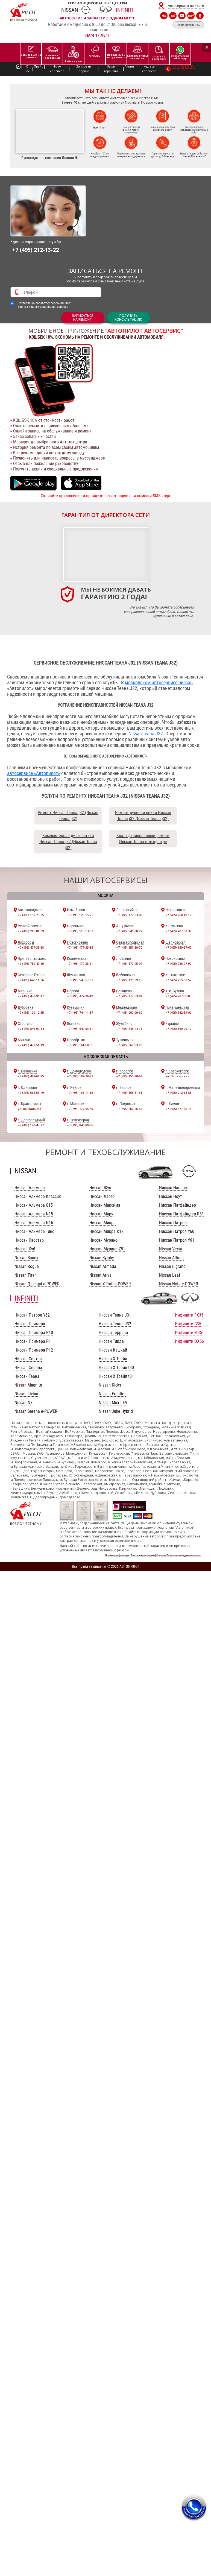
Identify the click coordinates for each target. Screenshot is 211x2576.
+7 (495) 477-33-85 (80, 947)
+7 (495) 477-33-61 (80, 963)
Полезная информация (117, 1555)
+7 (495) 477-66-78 (178, 1109)
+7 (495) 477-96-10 (80, 996)
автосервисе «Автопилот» (33, 773)
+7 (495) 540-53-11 (80, 1029)
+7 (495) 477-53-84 (129, 996)
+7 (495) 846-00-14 (31, 1029)
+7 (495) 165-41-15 (80, 1092)
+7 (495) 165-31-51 (129, 1092)
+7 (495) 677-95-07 (129, 963)
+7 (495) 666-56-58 (129, 1109)
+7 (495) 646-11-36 (31, 980)
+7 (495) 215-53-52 (178, 980)
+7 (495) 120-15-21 (80, 915)
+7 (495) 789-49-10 (31, 963)
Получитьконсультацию (128, 317)
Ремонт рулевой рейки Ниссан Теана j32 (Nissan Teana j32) (143, 815)
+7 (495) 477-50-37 (178, 931)
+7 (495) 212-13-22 (35, 250)
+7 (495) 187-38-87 (80, 1076)
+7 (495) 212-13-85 (178, 1092)
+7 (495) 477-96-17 (31, 996)
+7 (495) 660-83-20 (129, 1045)
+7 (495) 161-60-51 (80, 1045)
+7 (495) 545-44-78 (129, 1029)
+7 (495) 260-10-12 (178, 915)
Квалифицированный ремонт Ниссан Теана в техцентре (143, 838)
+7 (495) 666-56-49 (31, 1092)
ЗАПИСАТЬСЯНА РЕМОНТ (82, 317)
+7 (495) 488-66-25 (31, 1076)
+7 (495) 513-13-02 (80, 931)
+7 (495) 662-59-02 (178, 1012)
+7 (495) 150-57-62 (178, 947)
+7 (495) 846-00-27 (129, 931)
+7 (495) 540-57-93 (80, 980)
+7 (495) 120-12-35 (31, 1012)
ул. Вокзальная (30, 1109)
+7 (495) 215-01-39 (31, 931)
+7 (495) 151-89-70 (129, 947)
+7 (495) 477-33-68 (31, 947)
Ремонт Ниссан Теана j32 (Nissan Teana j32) (68, 815)
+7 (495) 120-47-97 (31, 1125)
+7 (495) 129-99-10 (129, 980)
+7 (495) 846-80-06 (80, 1125)
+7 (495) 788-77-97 (178, 963)
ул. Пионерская (177, 1076)
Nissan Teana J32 (145, 733)
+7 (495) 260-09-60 (129, 1012)
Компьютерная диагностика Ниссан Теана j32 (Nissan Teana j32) (68, 841)
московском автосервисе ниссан (159, 682)
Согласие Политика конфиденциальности (178, 1555)
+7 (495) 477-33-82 (129, 915)
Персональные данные (143, 1555)
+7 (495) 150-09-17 (178, 1029)
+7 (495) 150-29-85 (31, 915)
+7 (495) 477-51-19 (31, 1045)
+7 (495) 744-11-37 (80, 1012)
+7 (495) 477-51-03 (178, 996)
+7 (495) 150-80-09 (129, 1076)
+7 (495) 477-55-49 (80, 1109)
